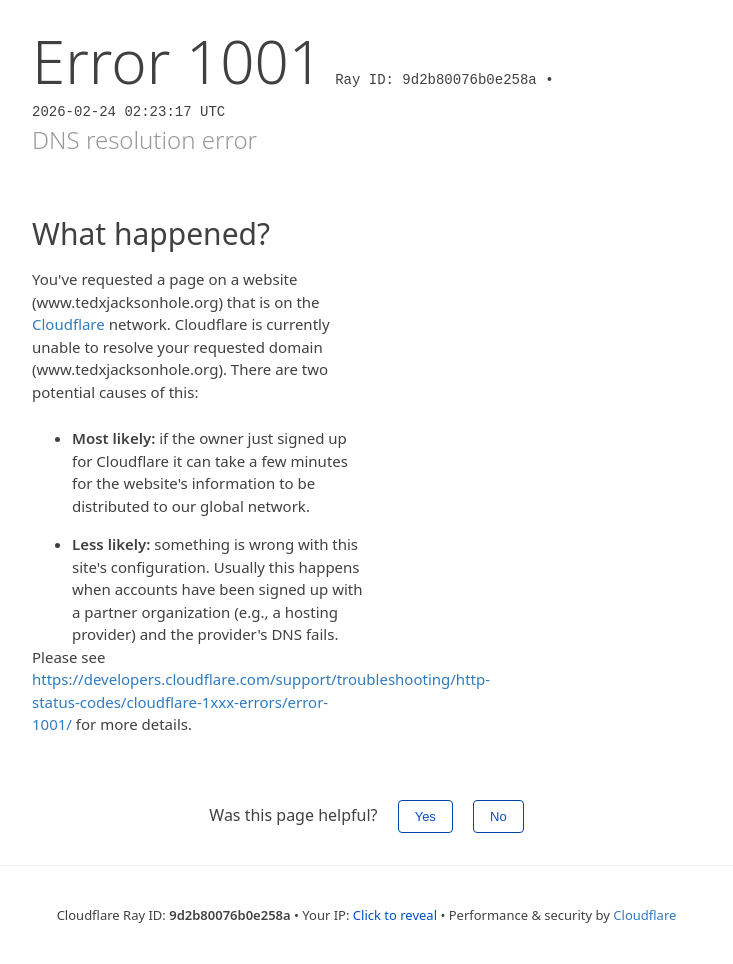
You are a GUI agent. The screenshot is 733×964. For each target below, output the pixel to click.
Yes (425, 816)
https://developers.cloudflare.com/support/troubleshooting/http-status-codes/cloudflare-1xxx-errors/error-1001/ (261, 701)
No (498, 816)
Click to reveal (395, 915)
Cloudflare (68, 324)
